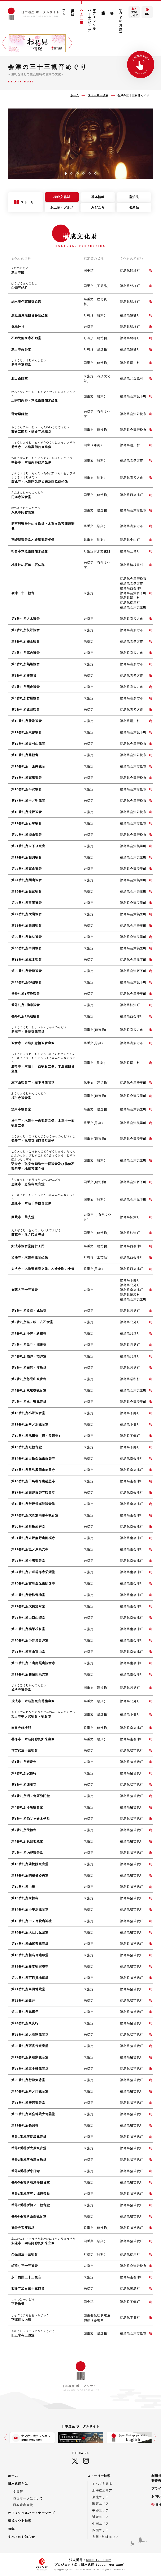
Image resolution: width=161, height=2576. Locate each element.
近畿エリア (100, 2517)
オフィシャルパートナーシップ (92, 17)
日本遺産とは (73, 10)
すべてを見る (102, 2483)
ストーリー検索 (81, 12)
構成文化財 (61, 197)
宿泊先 (134, 197)
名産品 (134, 207)
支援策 (18, 2491)
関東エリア (100, 2503)
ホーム (64, 10)
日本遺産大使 (23, 2505)
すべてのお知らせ (121, 19)
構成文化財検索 (103, 9)
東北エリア (100, 2497)
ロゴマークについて (28, 2498)
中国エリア (100, 2523)
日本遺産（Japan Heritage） (103, 2564)
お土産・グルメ (62, 207)
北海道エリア (102, 2490)
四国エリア (100, 2530)
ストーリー (29, 202)
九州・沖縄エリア (105, 2537)
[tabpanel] (80, 143)
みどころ (98, 207)
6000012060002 (98, 2560)
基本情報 (98, 197)
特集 (112, 9)
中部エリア (100, 2510)
